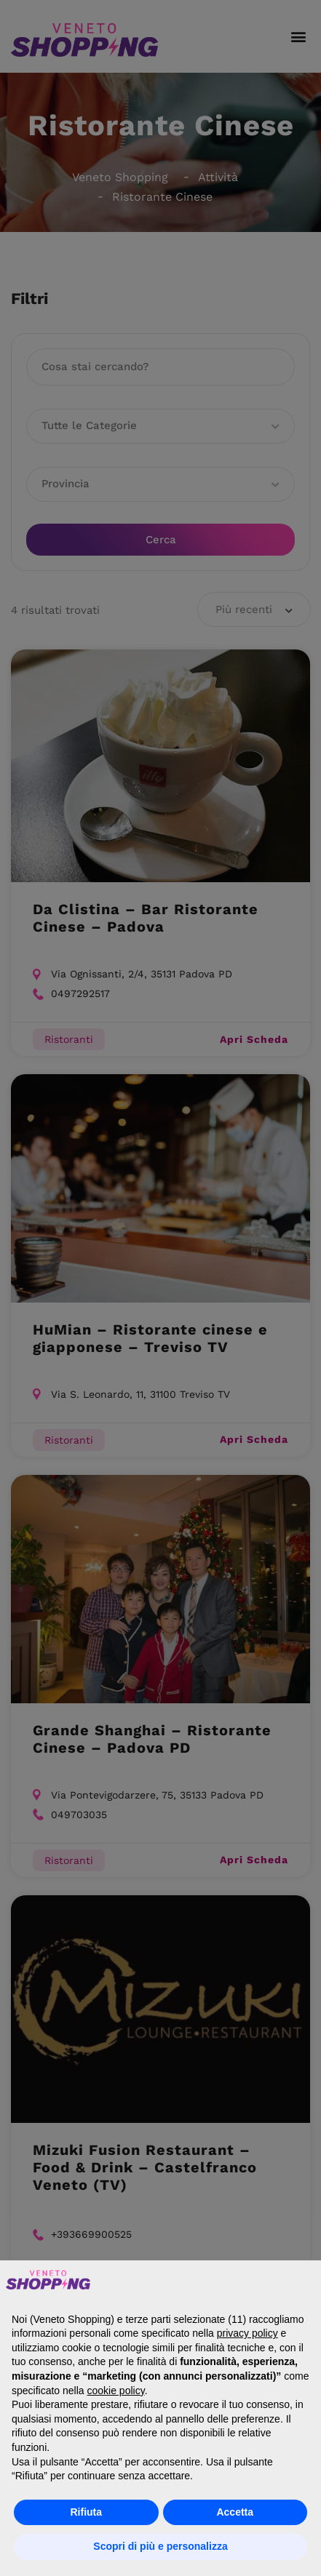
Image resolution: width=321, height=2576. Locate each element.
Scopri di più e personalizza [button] (160, 2546)
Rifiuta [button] (86, 2512)
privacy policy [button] (247, 2333)
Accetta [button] (234, 2512)
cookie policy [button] (116, 2390)
